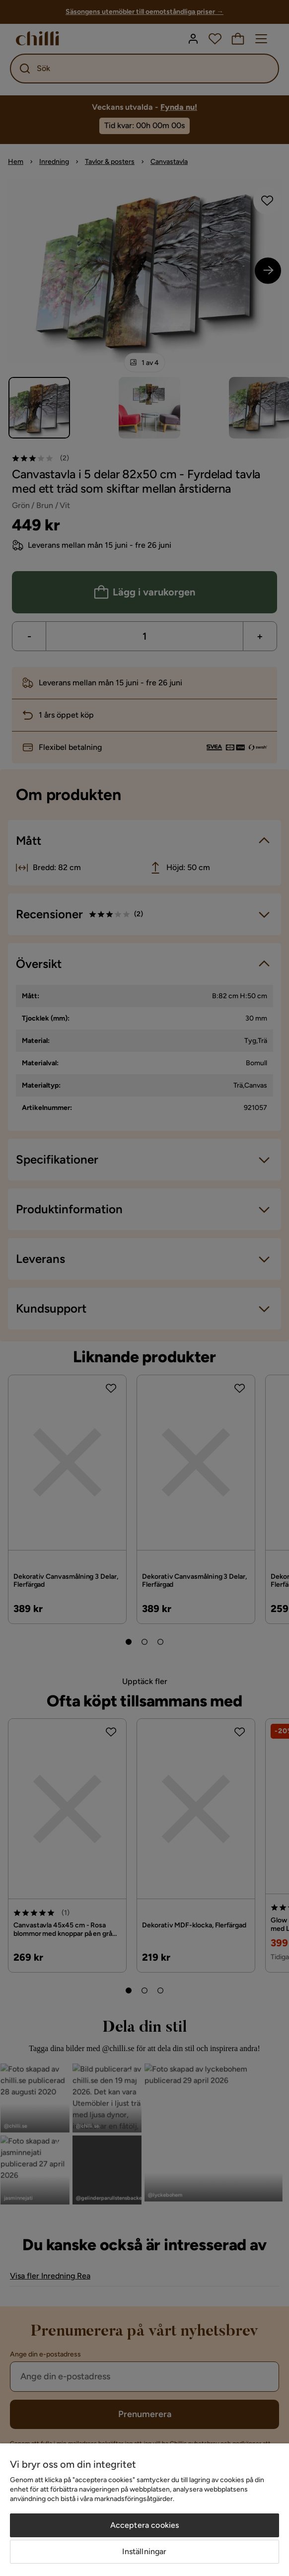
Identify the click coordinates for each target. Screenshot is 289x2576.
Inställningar (144, 2551)
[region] (144, 2509)
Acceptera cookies (144, 2525)
